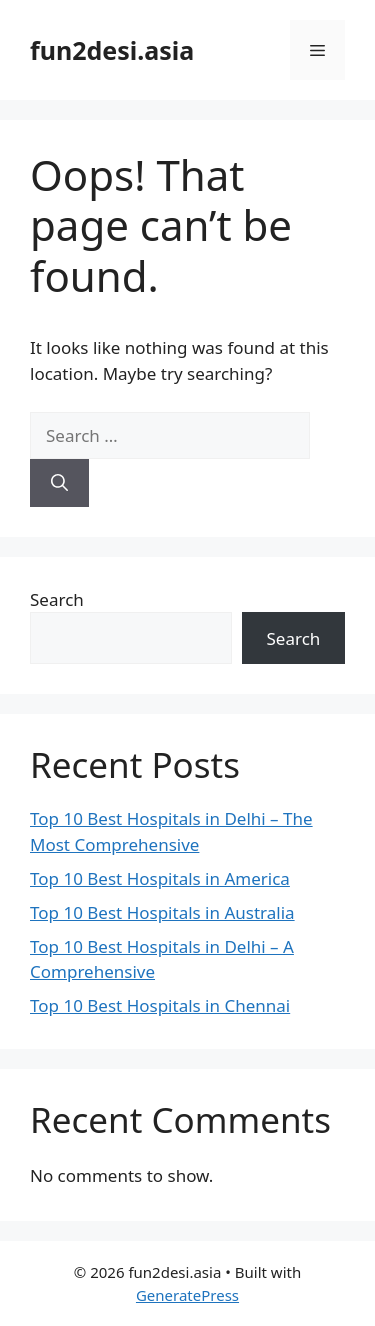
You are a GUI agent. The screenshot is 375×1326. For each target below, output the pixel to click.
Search (57, 599)
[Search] (59, 483)
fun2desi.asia (112, 50)
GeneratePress (187, 1295)
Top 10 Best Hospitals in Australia (162, 912)
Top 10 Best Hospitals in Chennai (160, 1005)
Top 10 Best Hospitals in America (160, 878)
